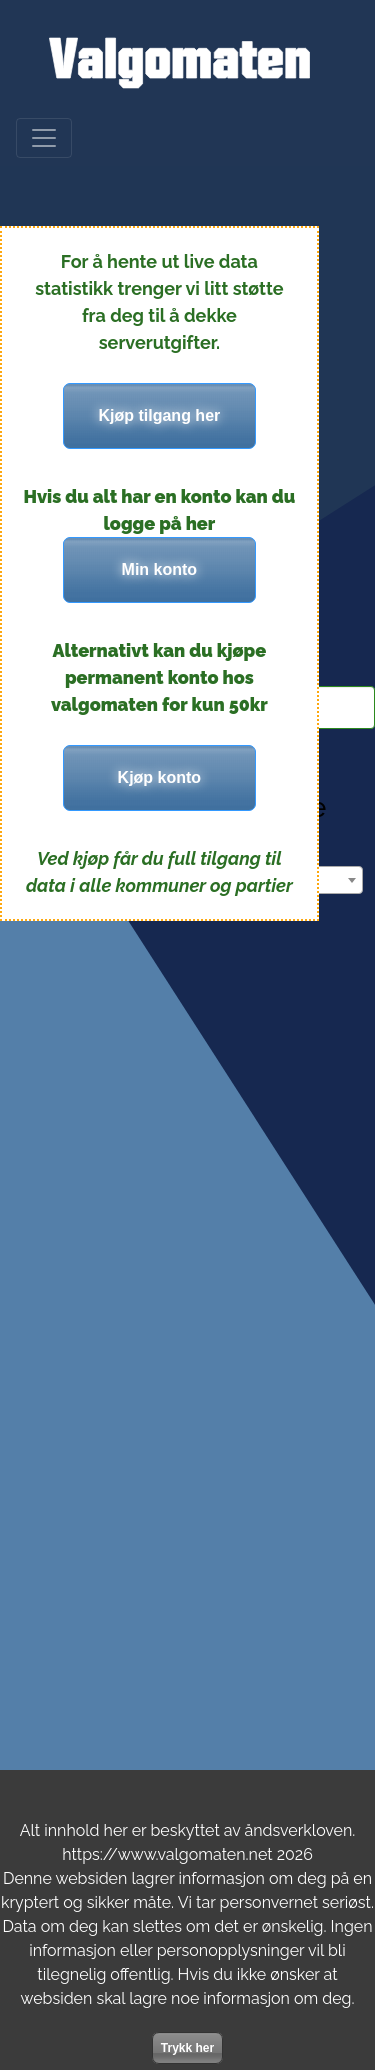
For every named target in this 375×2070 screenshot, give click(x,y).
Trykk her (187, 2048)
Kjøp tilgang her (159, 415)
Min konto (160, 569)
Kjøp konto (160, 777)
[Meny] (44, 138)
